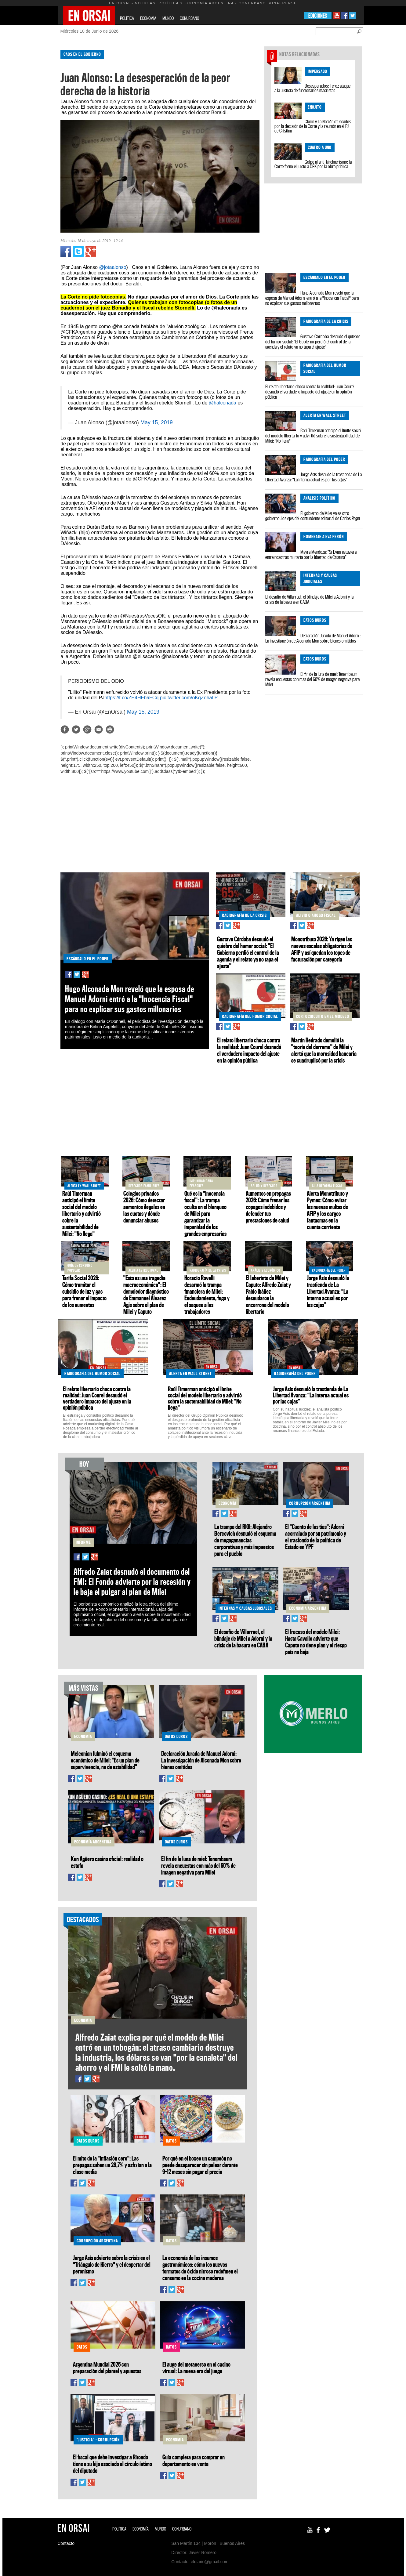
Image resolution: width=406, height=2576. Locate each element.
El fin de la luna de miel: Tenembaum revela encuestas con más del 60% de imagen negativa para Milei (312, 679)
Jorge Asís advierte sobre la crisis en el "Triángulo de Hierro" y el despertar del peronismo (111, 2264)
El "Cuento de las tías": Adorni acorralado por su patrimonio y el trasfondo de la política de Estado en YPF (315, 1536)
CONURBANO (189, 18)
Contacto (65, 2543)
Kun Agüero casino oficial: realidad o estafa (107, 1862)
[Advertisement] (31, 137)
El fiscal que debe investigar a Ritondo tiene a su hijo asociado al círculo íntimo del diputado (112, 2463)
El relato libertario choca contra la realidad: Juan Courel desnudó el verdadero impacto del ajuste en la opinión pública (309, 392)
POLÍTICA (127, 18)
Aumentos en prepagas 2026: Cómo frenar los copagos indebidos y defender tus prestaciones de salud (268, 1207)
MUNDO (168, 18)
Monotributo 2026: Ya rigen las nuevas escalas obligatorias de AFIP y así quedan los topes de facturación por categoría (321, 949)
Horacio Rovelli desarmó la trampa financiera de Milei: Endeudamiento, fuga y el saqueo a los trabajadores (207, 1294)
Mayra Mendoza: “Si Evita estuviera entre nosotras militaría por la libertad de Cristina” (311, 554)
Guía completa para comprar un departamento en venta (193, 2460)
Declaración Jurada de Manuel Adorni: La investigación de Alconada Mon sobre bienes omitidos (313, 638)
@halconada (222, 402)
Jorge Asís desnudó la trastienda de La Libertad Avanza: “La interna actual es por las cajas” (313, 477)
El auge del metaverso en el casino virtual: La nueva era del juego (196, 2367)
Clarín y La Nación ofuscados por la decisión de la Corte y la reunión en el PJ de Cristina (312, 126)
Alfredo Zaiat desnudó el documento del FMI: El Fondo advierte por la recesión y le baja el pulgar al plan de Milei (132, 1582)
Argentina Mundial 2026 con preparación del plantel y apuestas (107, 2367)
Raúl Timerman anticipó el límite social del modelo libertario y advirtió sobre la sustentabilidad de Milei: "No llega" (313, 436)
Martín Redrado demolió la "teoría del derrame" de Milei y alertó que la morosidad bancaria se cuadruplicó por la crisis (324, 1050)
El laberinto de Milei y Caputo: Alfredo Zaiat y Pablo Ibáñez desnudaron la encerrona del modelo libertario (268, 1294)
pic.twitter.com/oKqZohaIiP (189, 697)
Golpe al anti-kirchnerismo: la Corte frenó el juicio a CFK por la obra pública (312, 164)
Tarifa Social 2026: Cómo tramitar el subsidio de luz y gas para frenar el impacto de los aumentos (84, 1291)
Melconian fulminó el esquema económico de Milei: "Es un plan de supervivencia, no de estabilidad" (105, 1760)
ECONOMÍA (148, 18)
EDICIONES (317, 16)
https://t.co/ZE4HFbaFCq (131, 697)
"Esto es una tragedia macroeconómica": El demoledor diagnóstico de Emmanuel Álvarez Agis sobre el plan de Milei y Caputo (146, 1294)
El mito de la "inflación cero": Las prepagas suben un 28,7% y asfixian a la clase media (112, 2164)
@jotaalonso (112, 267)
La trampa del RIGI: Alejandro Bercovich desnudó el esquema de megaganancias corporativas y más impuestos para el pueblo (245, 1540)
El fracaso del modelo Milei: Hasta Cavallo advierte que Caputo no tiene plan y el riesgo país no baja (316, 1641)
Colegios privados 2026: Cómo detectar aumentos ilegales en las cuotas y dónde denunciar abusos (144, 1207)
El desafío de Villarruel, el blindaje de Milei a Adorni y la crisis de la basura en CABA (309, 599)
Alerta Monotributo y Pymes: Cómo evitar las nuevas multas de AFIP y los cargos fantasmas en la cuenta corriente (327, 1210)
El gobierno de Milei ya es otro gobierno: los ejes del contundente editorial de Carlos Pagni (312, 515)
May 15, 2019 (156, 422)
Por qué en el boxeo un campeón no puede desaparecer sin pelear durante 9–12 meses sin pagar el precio (200, 2164)
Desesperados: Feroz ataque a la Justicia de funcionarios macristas (312, 88)
